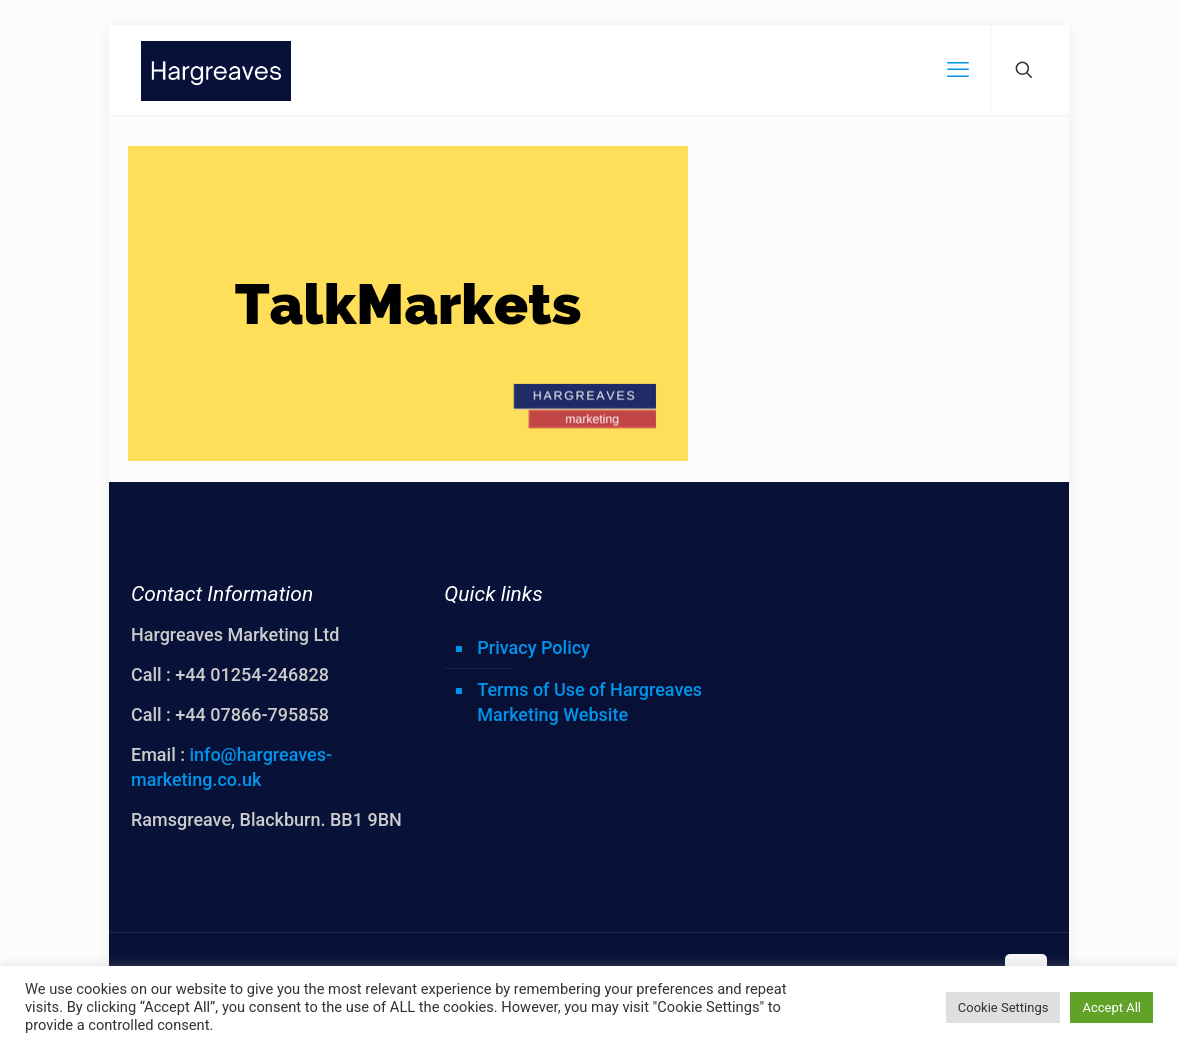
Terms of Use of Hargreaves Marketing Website (589, 702)
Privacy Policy (533, 647)
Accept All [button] (1111, 1007)
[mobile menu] (958, 70)
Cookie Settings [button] (1003, 1007)
